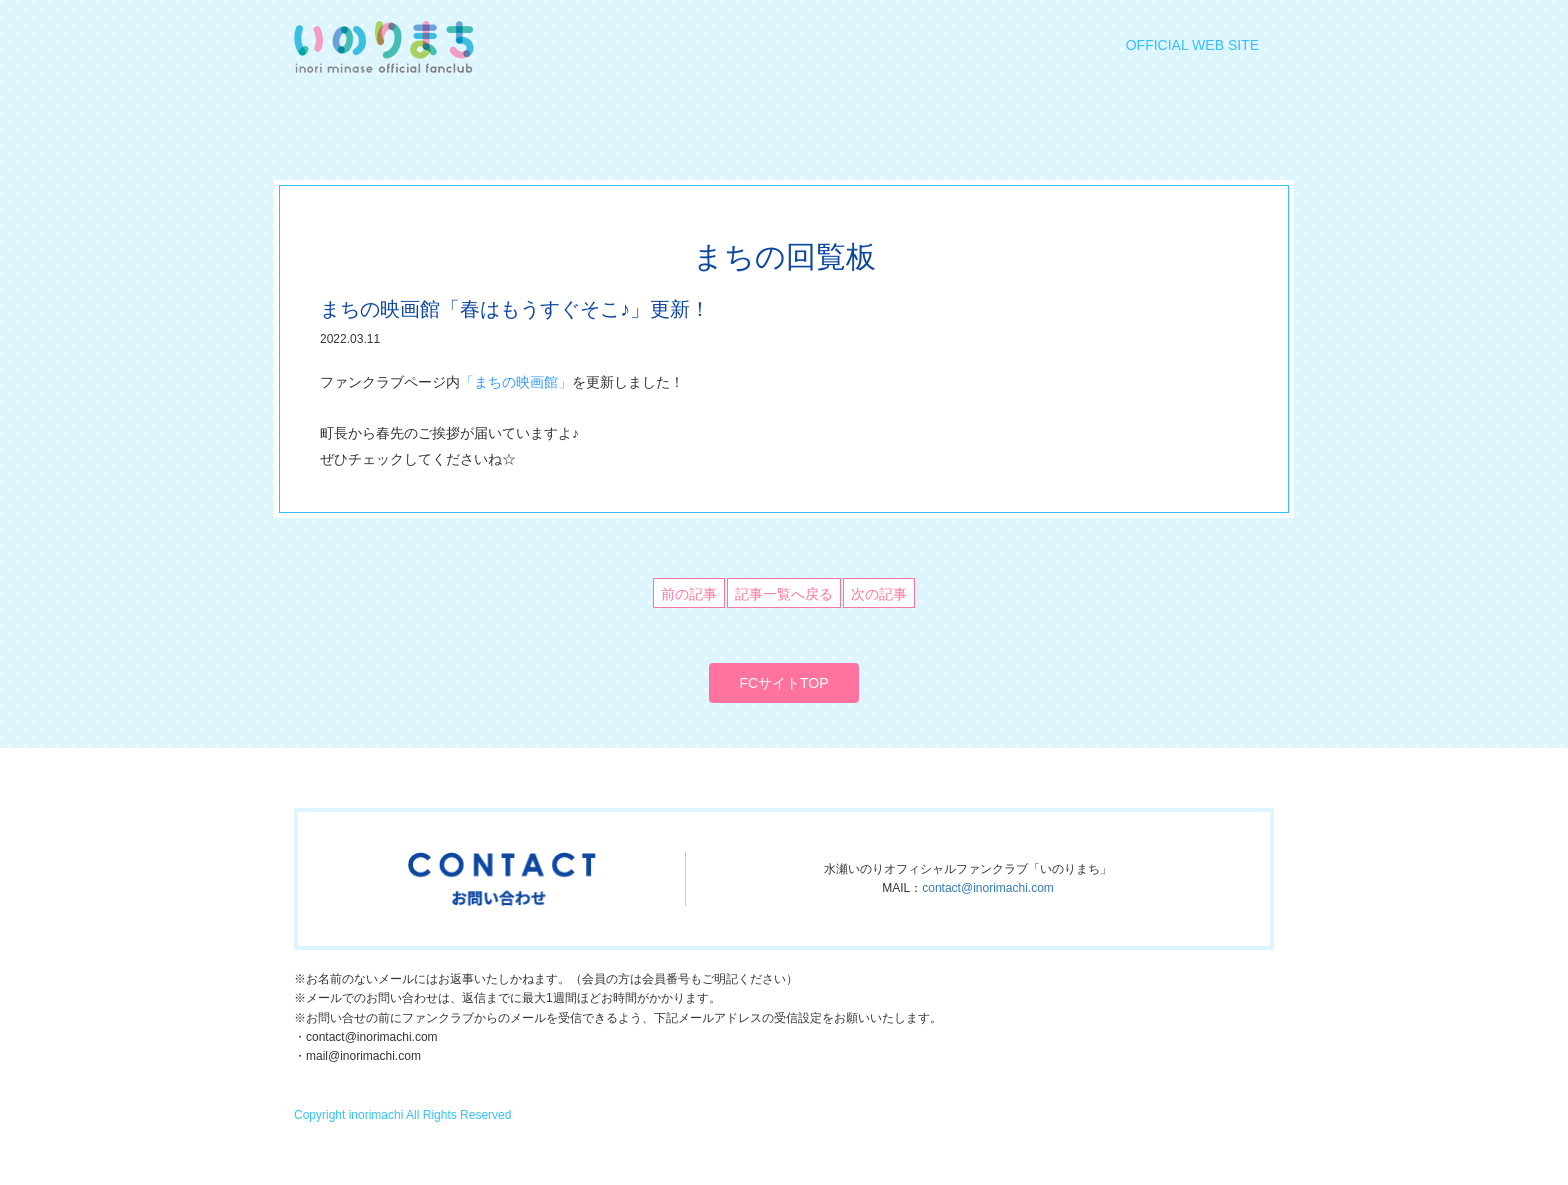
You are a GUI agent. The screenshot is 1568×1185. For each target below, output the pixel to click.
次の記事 (879, 594)
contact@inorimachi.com (988, 888)
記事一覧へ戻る (784, 594)
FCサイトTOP (783, 683)
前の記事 (689, 594)
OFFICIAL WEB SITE (1192, 45)
